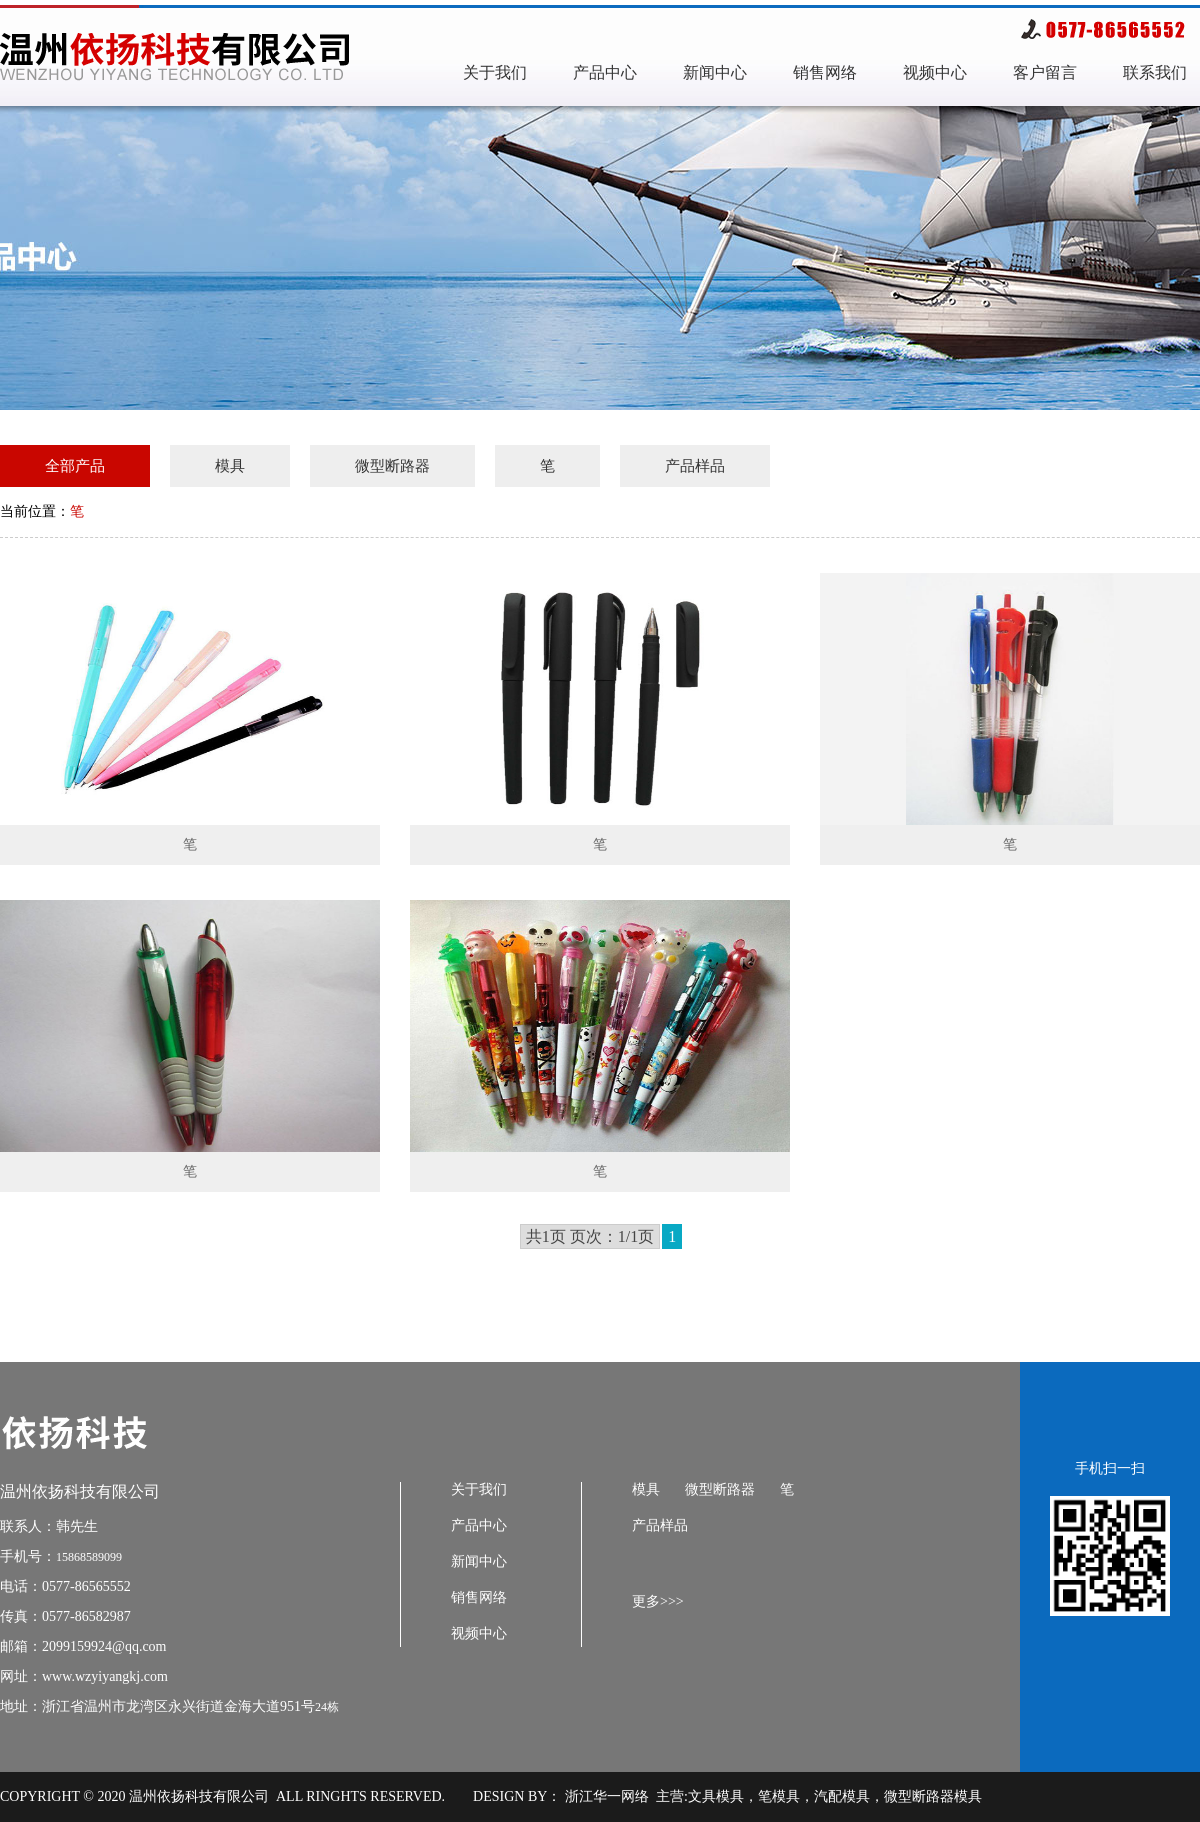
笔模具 (779, 1796)
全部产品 (75, 466)
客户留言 (1045, 72)
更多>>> (658, 1601)
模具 (230, 466)
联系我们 (1155, 72)
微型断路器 (392, 466)
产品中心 (605, 72)
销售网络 (825, 72)
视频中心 (935, 72)
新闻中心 (715, 72)
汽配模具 (842, 1796)
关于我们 (495, 72)
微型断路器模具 (933, 1796)
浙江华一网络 (605, 1796)
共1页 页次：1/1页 (590, 1236)
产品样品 (695, 466)
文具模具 (716, 1796)
